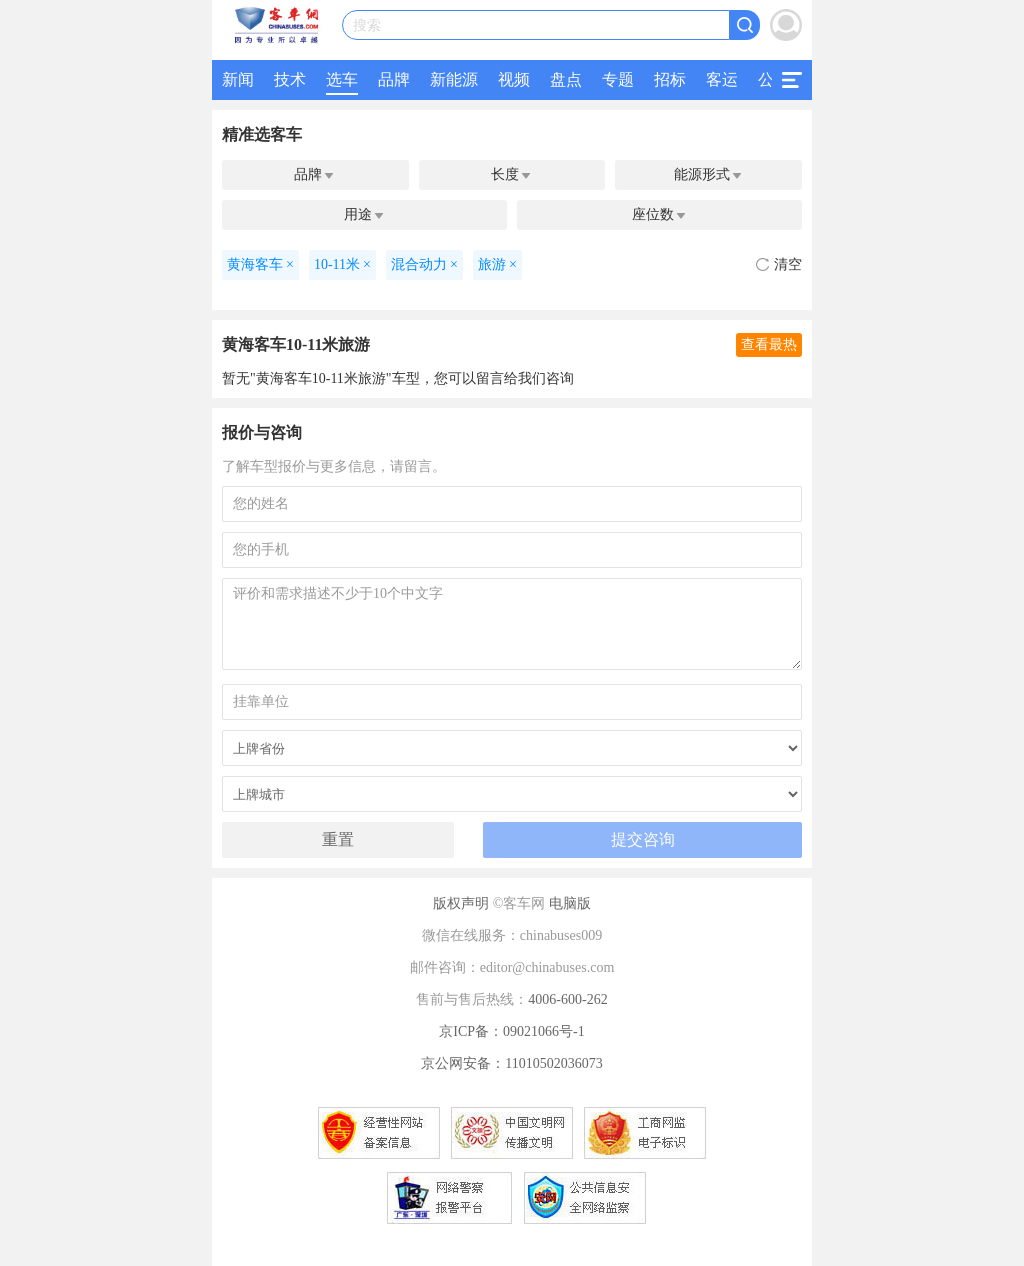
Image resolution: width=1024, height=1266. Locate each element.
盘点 (566, 79)
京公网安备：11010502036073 (511, 1063)
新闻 (238, 79)
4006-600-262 (567, 999)
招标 (670, 79)
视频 (514, 79)
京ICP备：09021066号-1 (511, 1031)
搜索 (367, 25)
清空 (779, 264)
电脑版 (570, 903)
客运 (722, 79)
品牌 (394, 79)
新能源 (454, 79)
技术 (290, 79)
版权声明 (461, 903)
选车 (342, 79)
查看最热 (769, 344)
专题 (618, 79)
